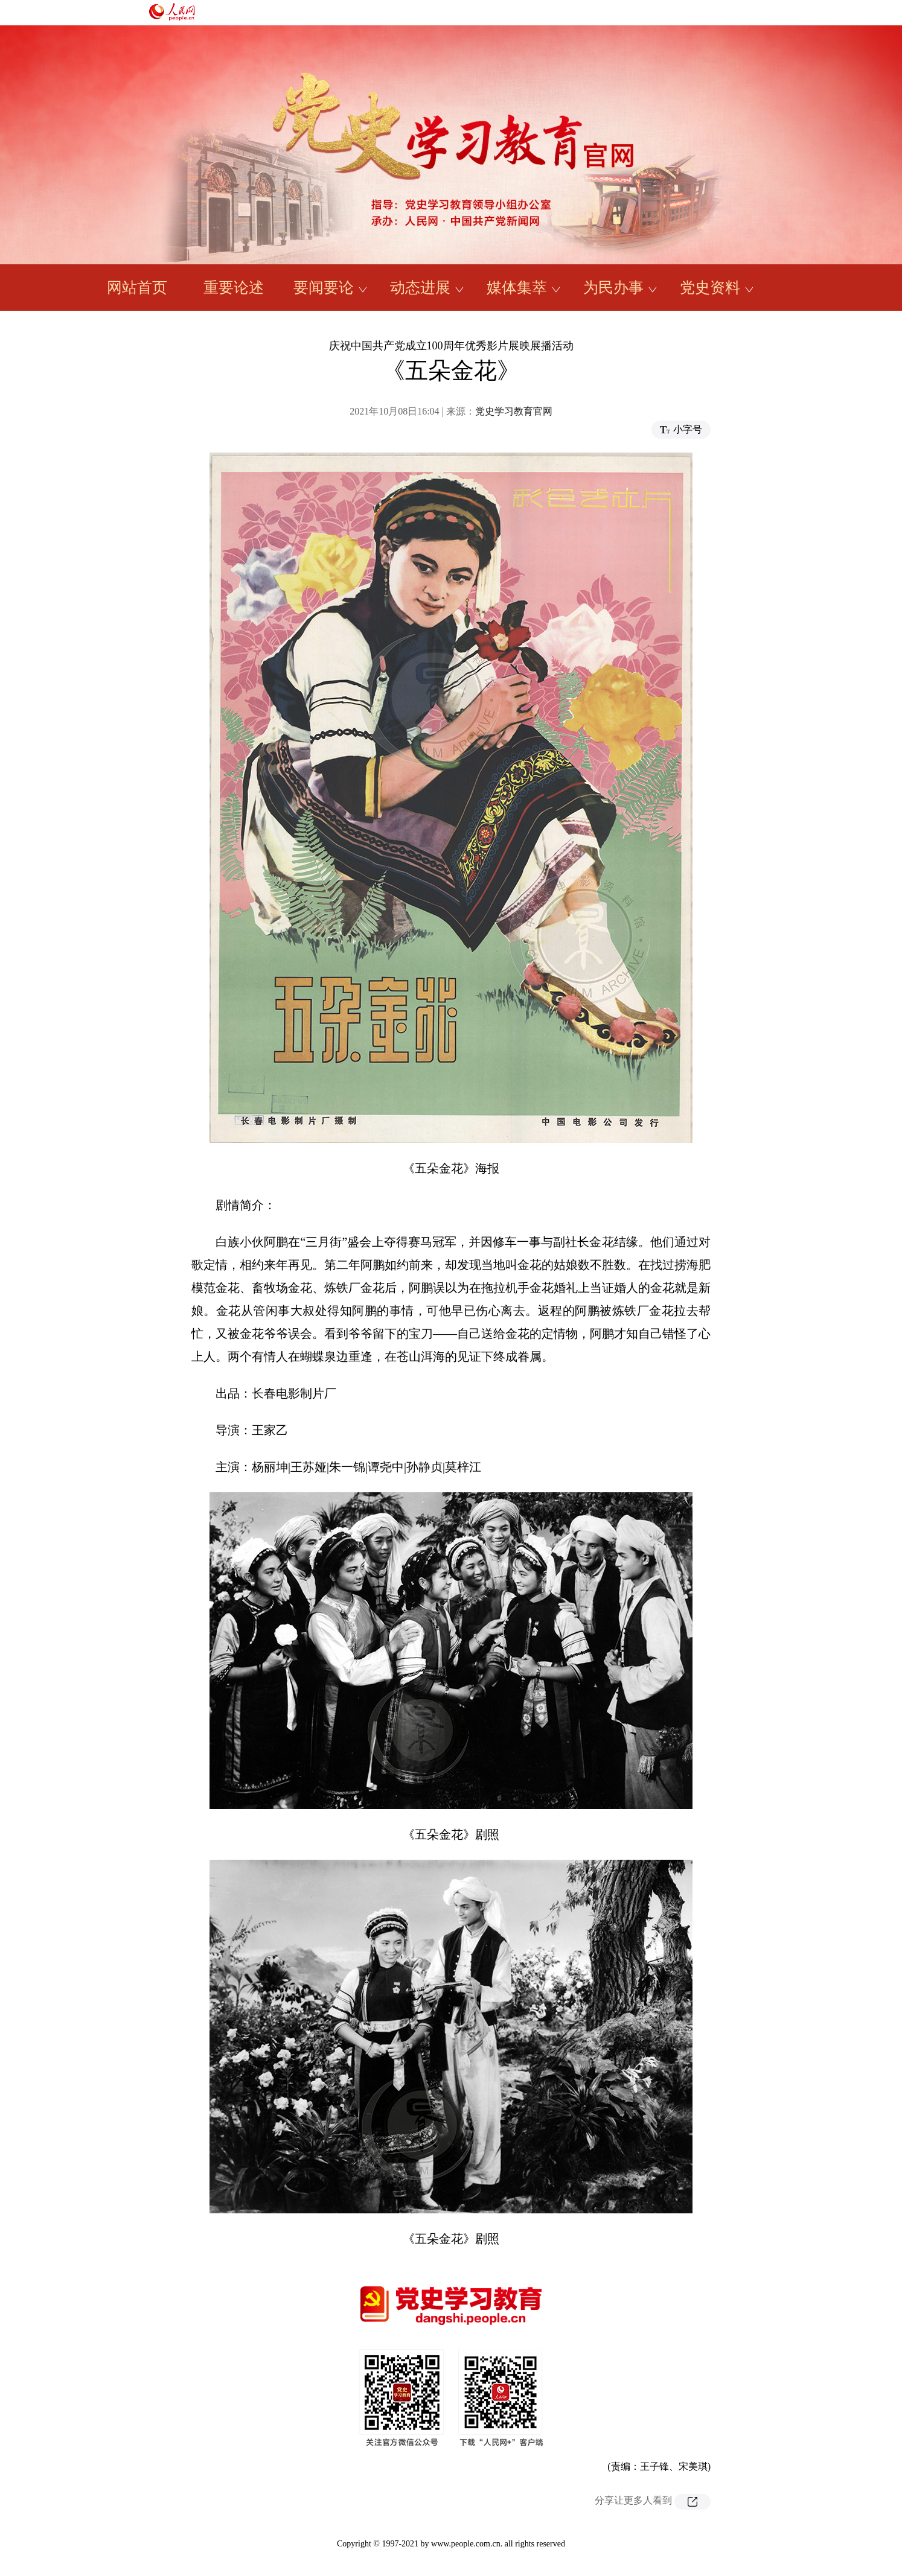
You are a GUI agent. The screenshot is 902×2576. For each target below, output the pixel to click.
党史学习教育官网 (513, 411)
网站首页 (137, 287)
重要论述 (233, 287)
